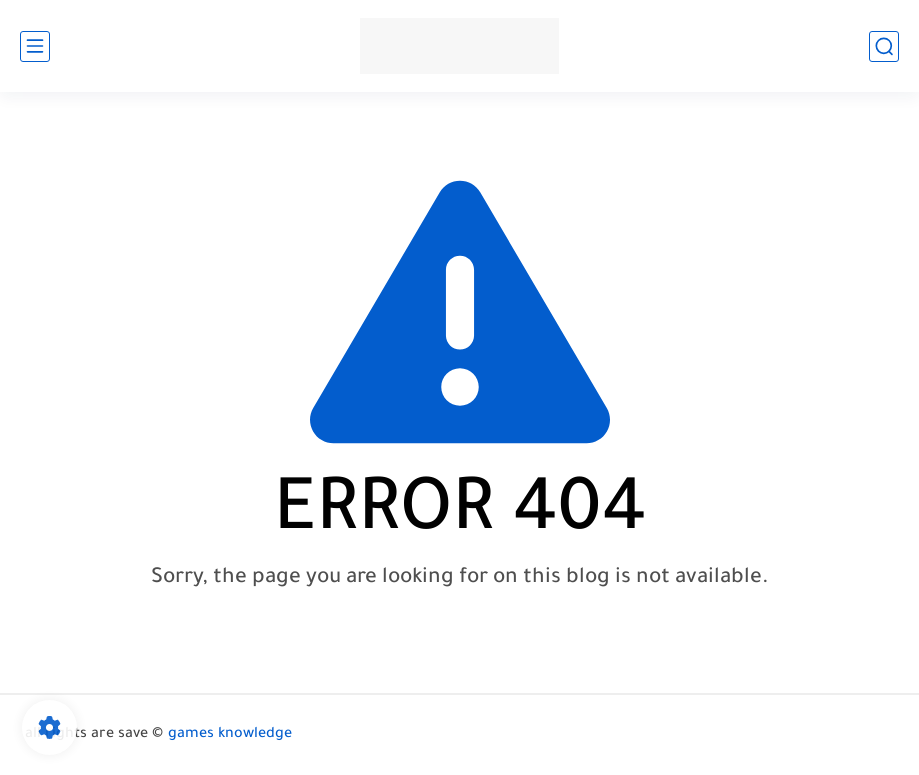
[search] (884, 46)
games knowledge (230, 735)
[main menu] (35, 46)
